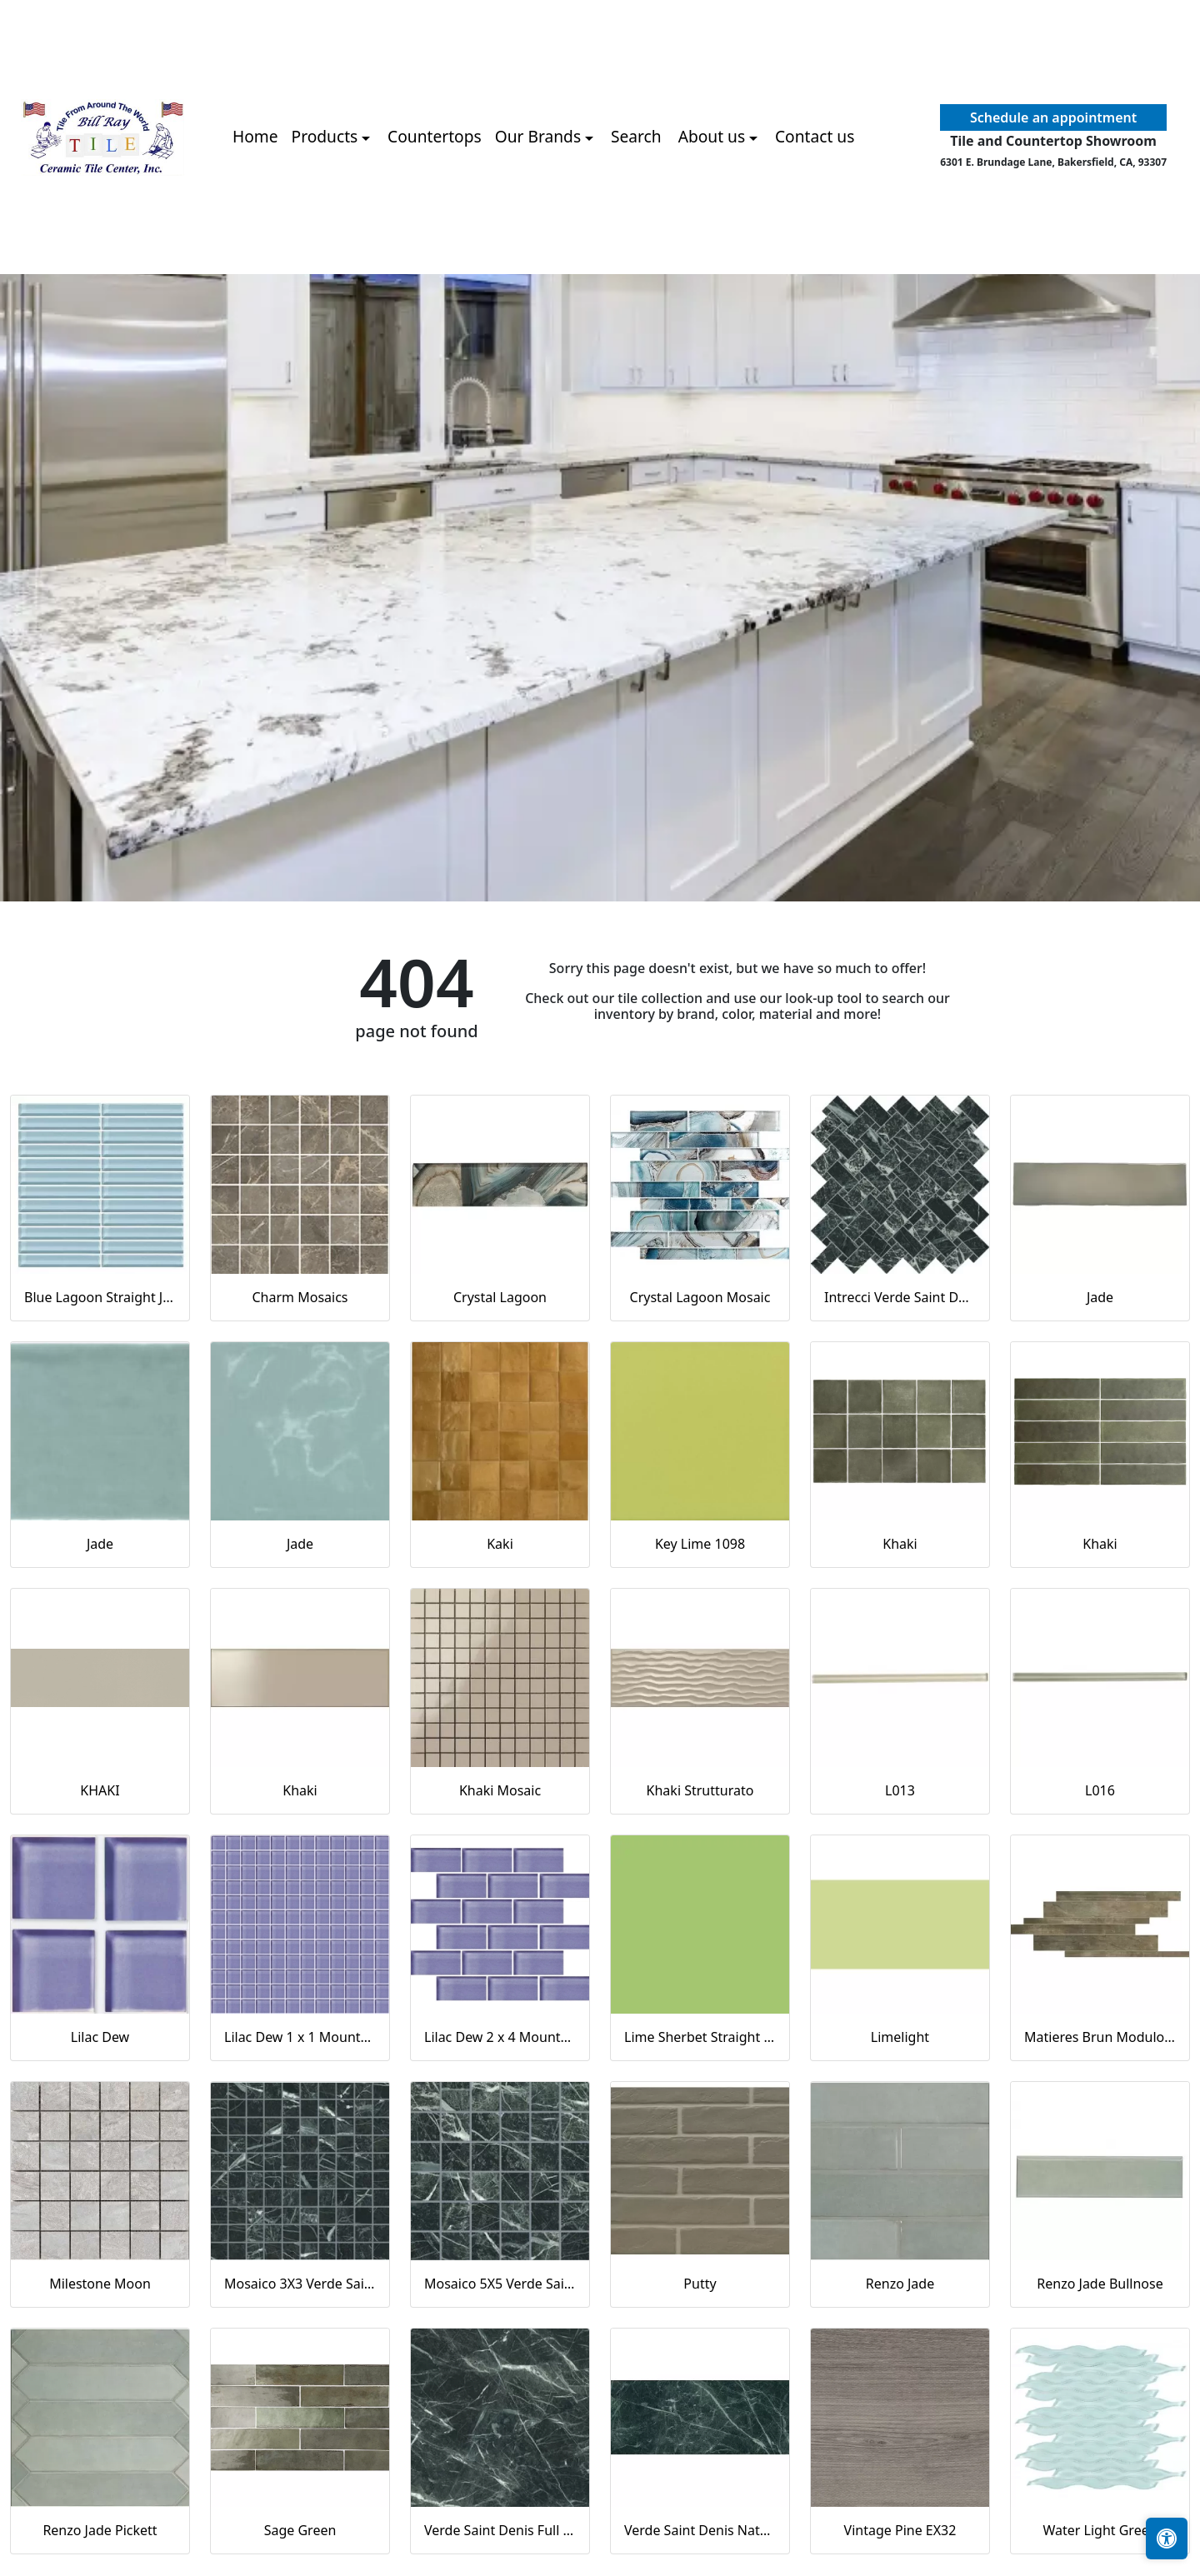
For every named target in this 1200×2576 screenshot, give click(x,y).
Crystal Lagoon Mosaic (700, 1297)
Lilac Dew (100, 2037)
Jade (1100, 1297)
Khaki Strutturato (700, 1790)
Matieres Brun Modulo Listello (1100, 2037)
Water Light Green (1099, 2530)
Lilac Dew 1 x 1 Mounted (300, 2037)
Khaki (899, 1544)
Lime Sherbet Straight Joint (700, 2037)
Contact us (814, 136)
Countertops (435, 136)
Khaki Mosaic (500, 1790)
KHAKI (99, 1790)
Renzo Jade (900, 2283)
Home (255, 136)
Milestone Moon (100, 2283)
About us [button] (712, 136)
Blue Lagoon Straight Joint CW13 (100, 1297)
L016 (1100, 1790)
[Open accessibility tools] (1167, 2538)
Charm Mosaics (300, 1297)
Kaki (500, 1544)
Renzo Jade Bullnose (1099, 2283)
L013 (900, 1790)
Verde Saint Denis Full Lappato (500, 2530)
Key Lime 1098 (700, 1544)
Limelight (900, 2037)
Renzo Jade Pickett (99, 2530)
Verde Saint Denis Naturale (700, 2530)
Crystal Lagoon (500, 1297)
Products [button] (325, 136)
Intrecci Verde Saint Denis (900, 1297)
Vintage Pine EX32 (900, 2530)
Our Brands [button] (538, 136)
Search (636, 136)
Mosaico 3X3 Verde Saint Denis (300, 2283)
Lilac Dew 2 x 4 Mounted (500, 2037)
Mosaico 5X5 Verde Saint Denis (500, 2283)
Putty (699, 2283)
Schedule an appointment (1053, 117)
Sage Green (300, 2530)
